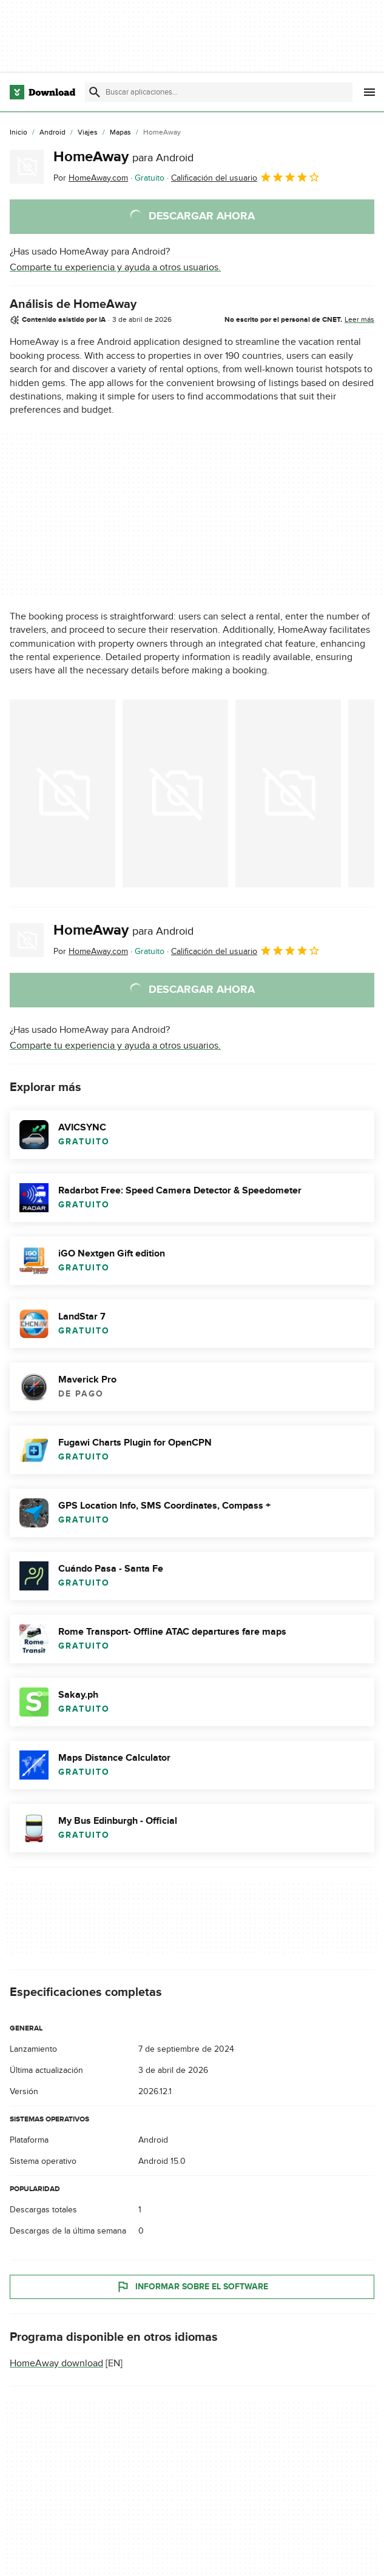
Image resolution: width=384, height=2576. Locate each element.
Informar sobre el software (192, 2287)
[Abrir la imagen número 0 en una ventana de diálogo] (62, 793)
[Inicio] (18, 133)
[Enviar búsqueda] (94, 92)
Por (90, 178)
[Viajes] (88, 133)
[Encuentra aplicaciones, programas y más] (218, 92)
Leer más (359, 319)
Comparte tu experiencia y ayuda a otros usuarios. (115, 267)
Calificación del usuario (245, 177)
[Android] (52, 133)
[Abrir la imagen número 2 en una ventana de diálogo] (288, 793)
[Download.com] (42, 92)
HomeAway (123, 156)
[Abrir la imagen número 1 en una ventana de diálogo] (175, 793)
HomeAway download (56, 2363)
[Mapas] (120, 133)
